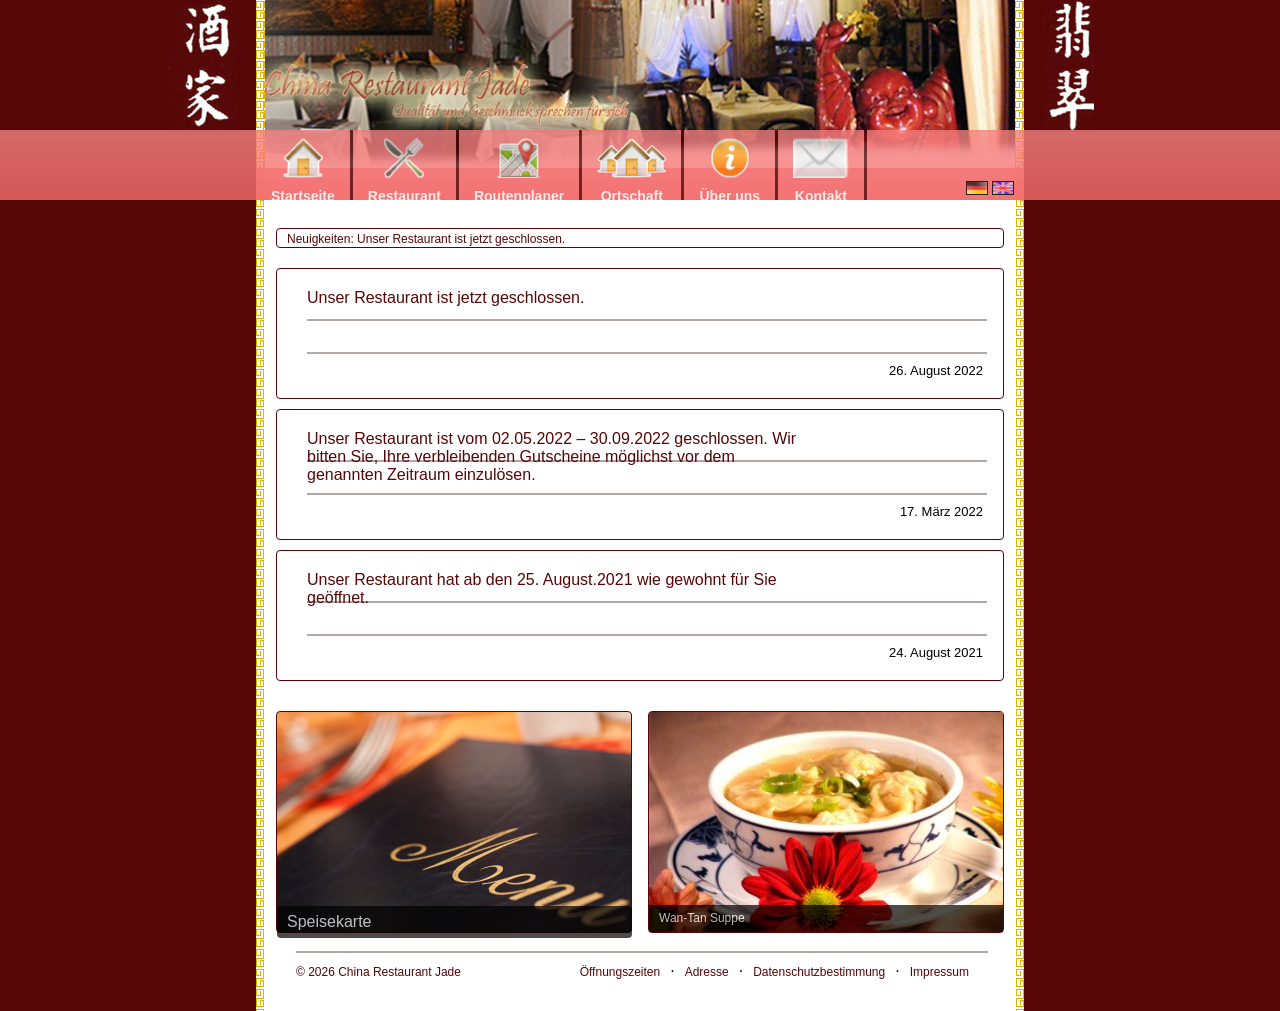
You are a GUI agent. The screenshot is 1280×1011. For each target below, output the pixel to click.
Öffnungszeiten (620, 972)
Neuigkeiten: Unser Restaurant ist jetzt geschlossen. (426, 239)
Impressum (939, 972)
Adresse (707, 972)
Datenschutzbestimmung (819, 972)
